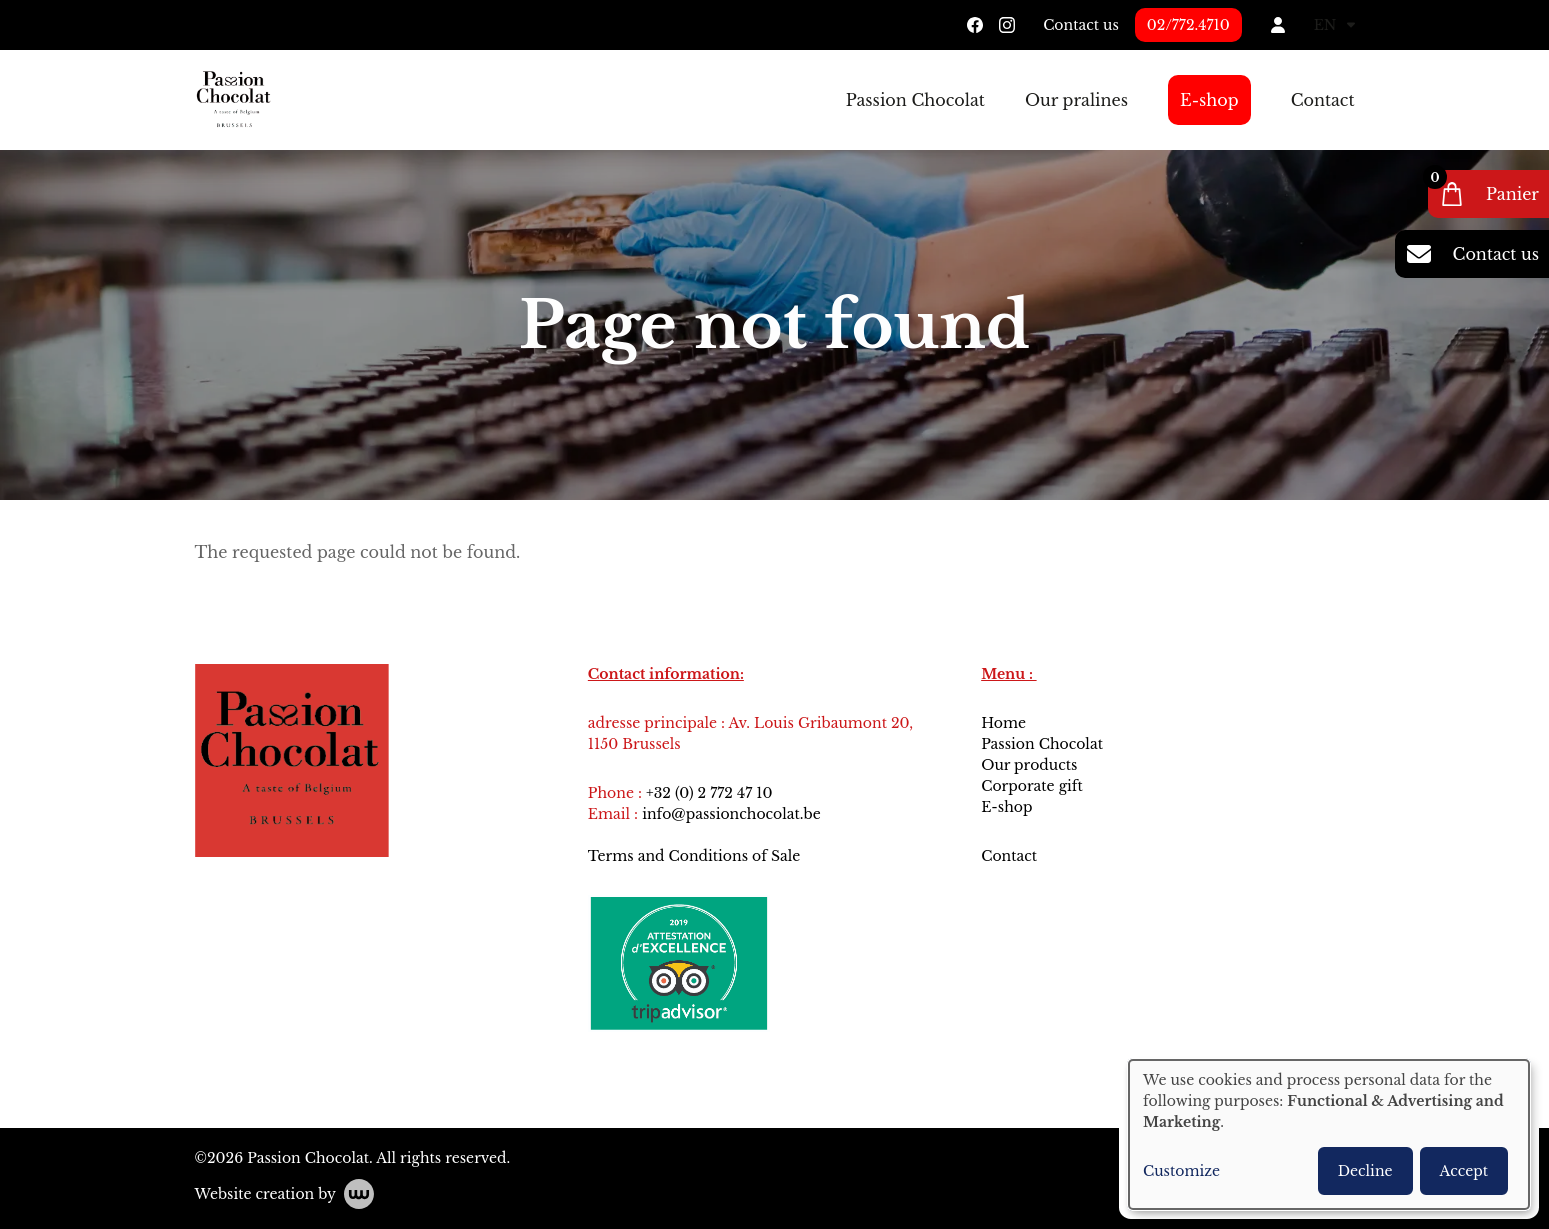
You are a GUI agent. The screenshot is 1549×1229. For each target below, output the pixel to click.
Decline (1365, 1171)
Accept (1464, 1171)
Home (1003, 723)
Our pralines (1076, 100)
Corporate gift (1032, 786)
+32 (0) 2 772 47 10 (709, 793)
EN (1334, 25)
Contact (1323, 100)
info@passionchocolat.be (731, 814)
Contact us (1081, 25)
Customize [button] (1181, 1171)
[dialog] (1329, 1134)
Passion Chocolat (915, 100)
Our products (1029, 765)
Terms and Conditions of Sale (694, 856)
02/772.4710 (1188, 25)
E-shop (1209, 100)
